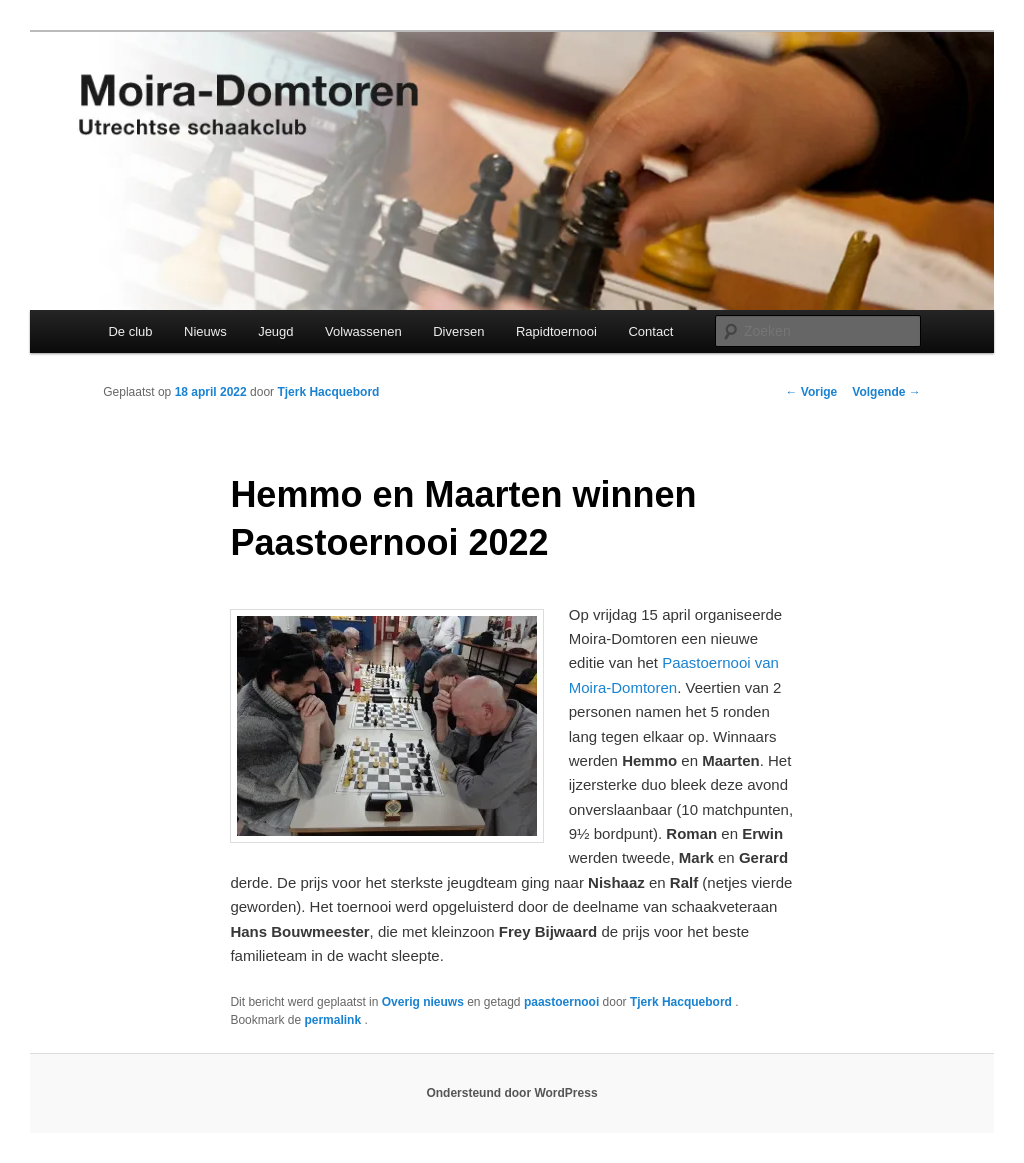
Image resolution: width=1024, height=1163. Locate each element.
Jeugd (275, 331)
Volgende (886, 392)
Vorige (812, 392)
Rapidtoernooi (556, 331)
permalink (334, 1020)
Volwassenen (363, 331)
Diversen (458, 331)
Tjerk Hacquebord (328, 392)
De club (130, 331)
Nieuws (205, 331)
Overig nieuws (423, 1002)
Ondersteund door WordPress (511, 1093)
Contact (650, 331)
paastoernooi (561, 1002)
